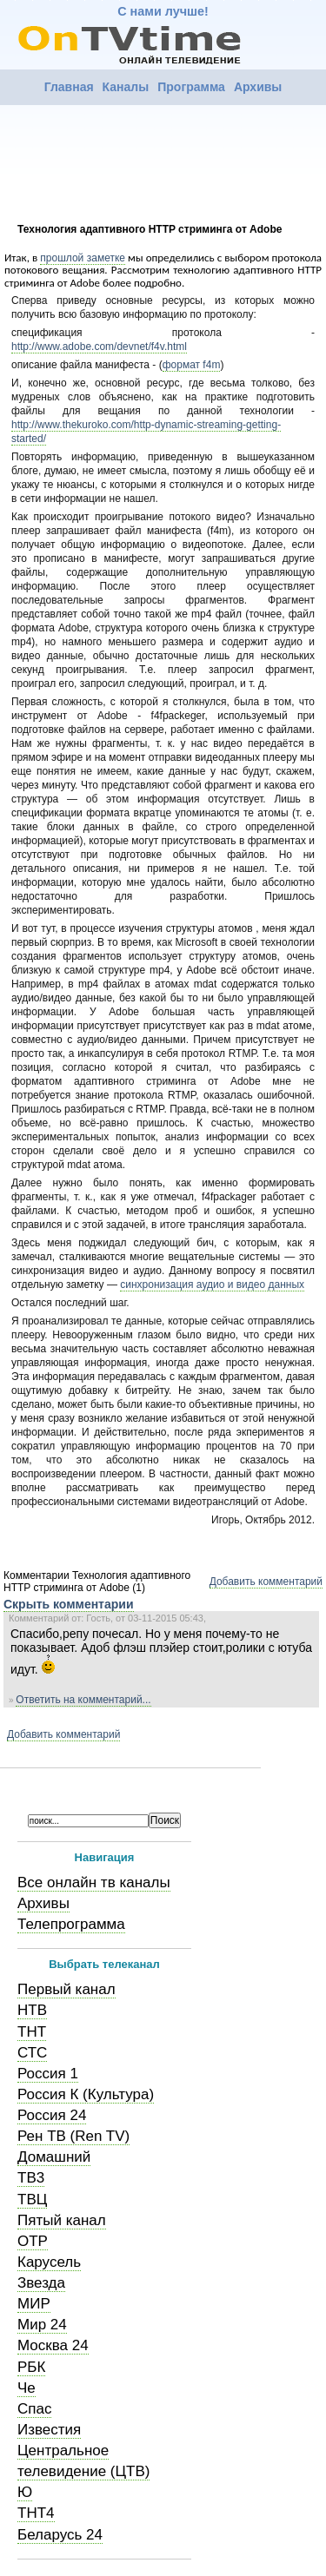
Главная (69, 87)
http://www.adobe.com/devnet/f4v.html (99, 346)
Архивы (258, 87)
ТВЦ (32, 2199)
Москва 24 (53, 2345)
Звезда (41, 2283)
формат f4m (192, 365)
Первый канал (66, 1989)
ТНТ (31, 2032)
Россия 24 (51, 2115)
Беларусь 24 (60, 2534)
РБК (31, 2367)
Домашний (53, 2157)
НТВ (32, 2010)
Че (26, 2388)
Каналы (126, 87)
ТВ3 (30, 2178)
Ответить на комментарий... (83, 1700)
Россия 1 (47, 2073)
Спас (34, 2409)
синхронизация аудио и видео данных (212, 1284)
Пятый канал (61, 2220)
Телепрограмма (71, 1924)
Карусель (49, 2262)
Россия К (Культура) (85, 2094)
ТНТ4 (36, 2513)
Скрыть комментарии (68, 1604)
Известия (49, 2429)
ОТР (32, 2241)
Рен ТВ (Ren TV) (73, 2136)
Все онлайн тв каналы (93, 1882)
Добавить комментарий (266, 1581)
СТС (32, 2052)
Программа (191, 87)
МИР (33, 2303)
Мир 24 (42, 2324)
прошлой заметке (82, 258)
